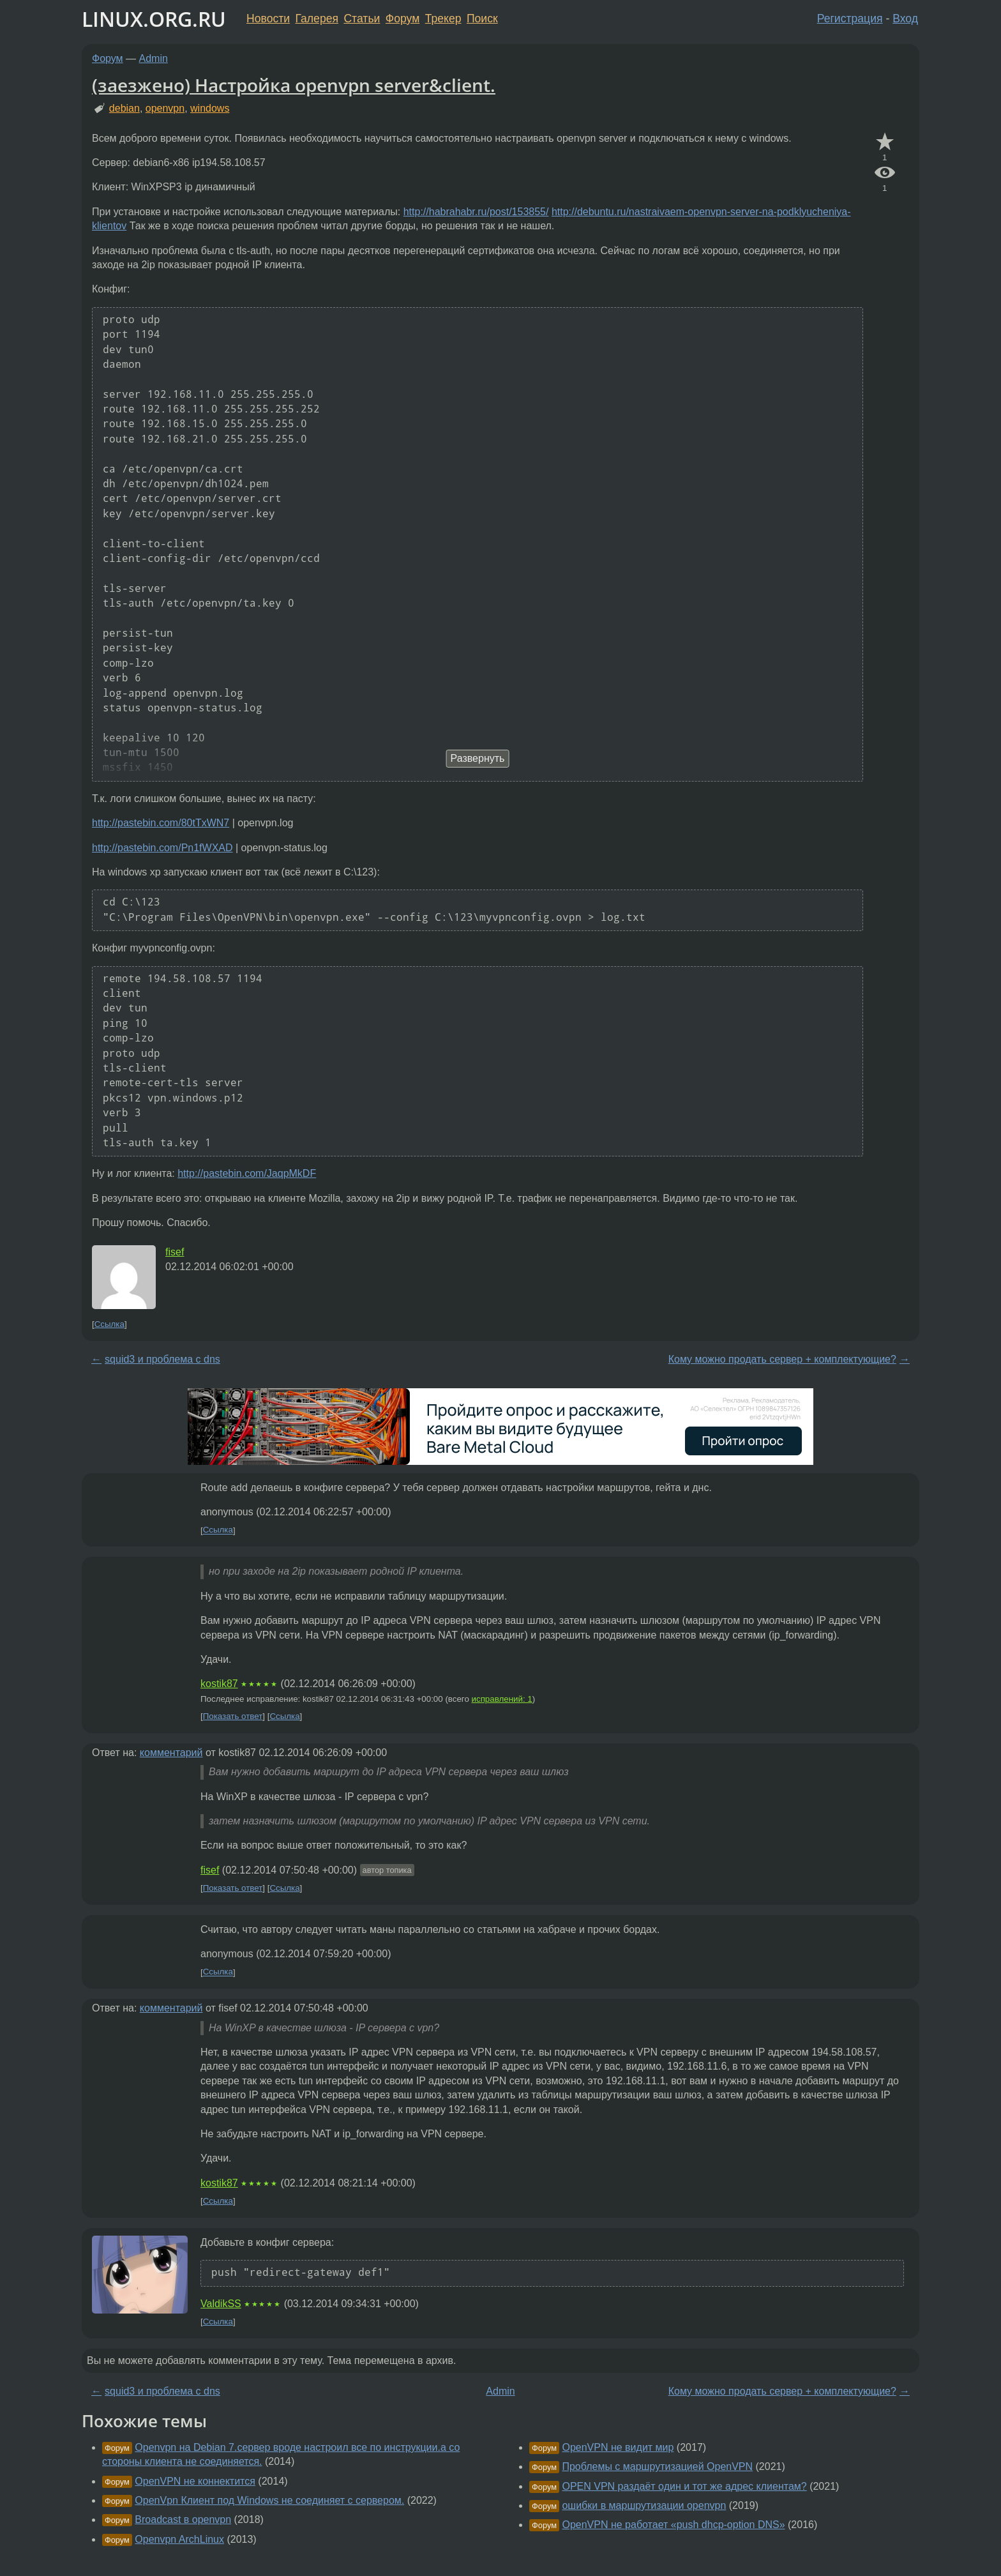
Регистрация (850, 18)
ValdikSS (220, 2303)
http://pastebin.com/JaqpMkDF (246, 1173)
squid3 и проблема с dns (162, 1359)
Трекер (443, 18)
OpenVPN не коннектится (195, 2481)
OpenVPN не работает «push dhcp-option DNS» (673, 2524)
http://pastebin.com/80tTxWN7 (160, 822)
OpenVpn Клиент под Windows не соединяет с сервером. (269, 2500)
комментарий (171, 1752)
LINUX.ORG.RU (154, 19)
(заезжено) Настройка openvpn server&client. (293, 85)
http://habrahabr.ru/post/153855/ (476, 211)
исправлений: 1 (502, 1699)
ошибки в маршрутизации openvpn (644, 2505)
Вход (905, 18)
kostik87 (219, 1683)
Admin (153, 58)
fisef (174, 1251)
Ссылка (109, 1324)
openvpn (165, 108)
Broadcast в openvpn (183, 2519)
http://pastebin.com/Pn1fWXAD (162, 847)
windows (209, 108)
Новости (268, 18)
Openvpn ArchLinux (179, 2539)
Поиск (482, 18)
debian (124, 108)
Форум (402, 18)
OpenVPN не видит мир (618, 2447)
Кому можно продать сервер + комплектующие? (782, 1359)
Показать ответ (233, 1716)
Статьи (361, 18)
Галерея (317, 18)
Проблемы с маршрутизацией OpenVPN (657, 2466)
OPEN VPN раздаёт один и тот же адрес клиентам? (684, 2486)
